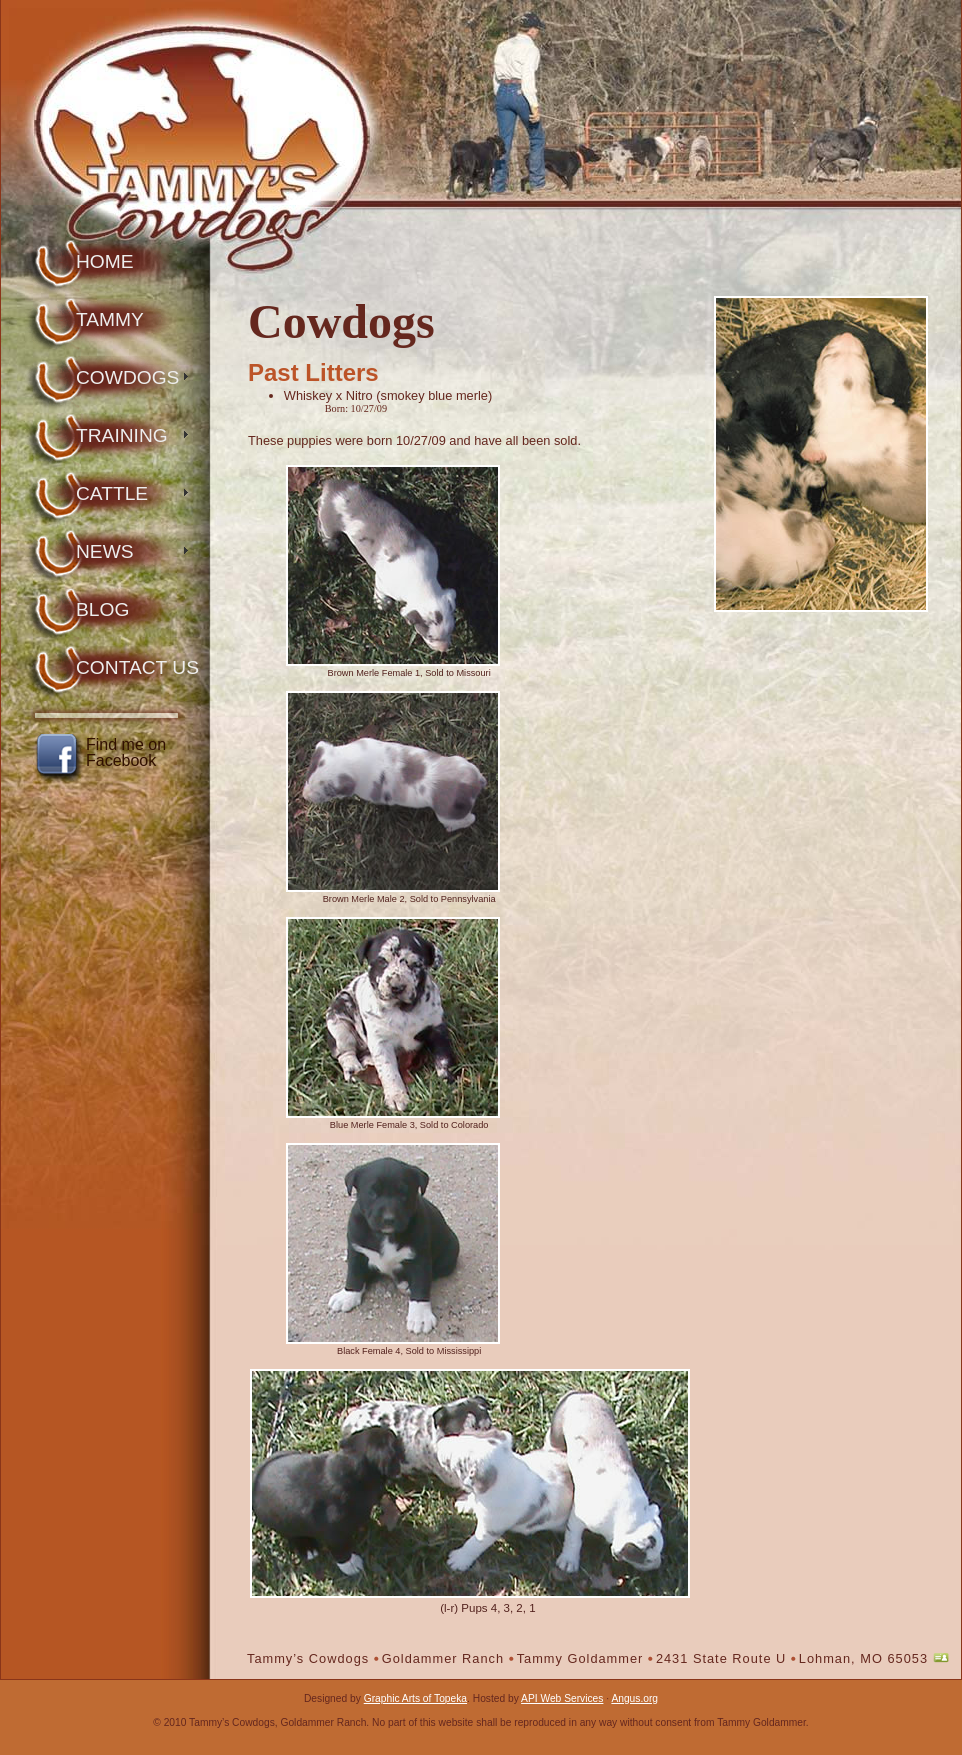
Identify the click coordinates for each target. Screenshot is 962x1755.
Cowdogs (127, 377)
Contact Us (137, 667)
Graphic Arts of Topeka (415, 1698)
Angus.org (634, 1698)
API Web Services (562, 1698)
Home (105, 261)
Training (122, 435)
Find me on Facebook (126, 753)
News (105, 551)
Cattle (112, 493)
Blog (102, 609)
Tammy (110, 319)
